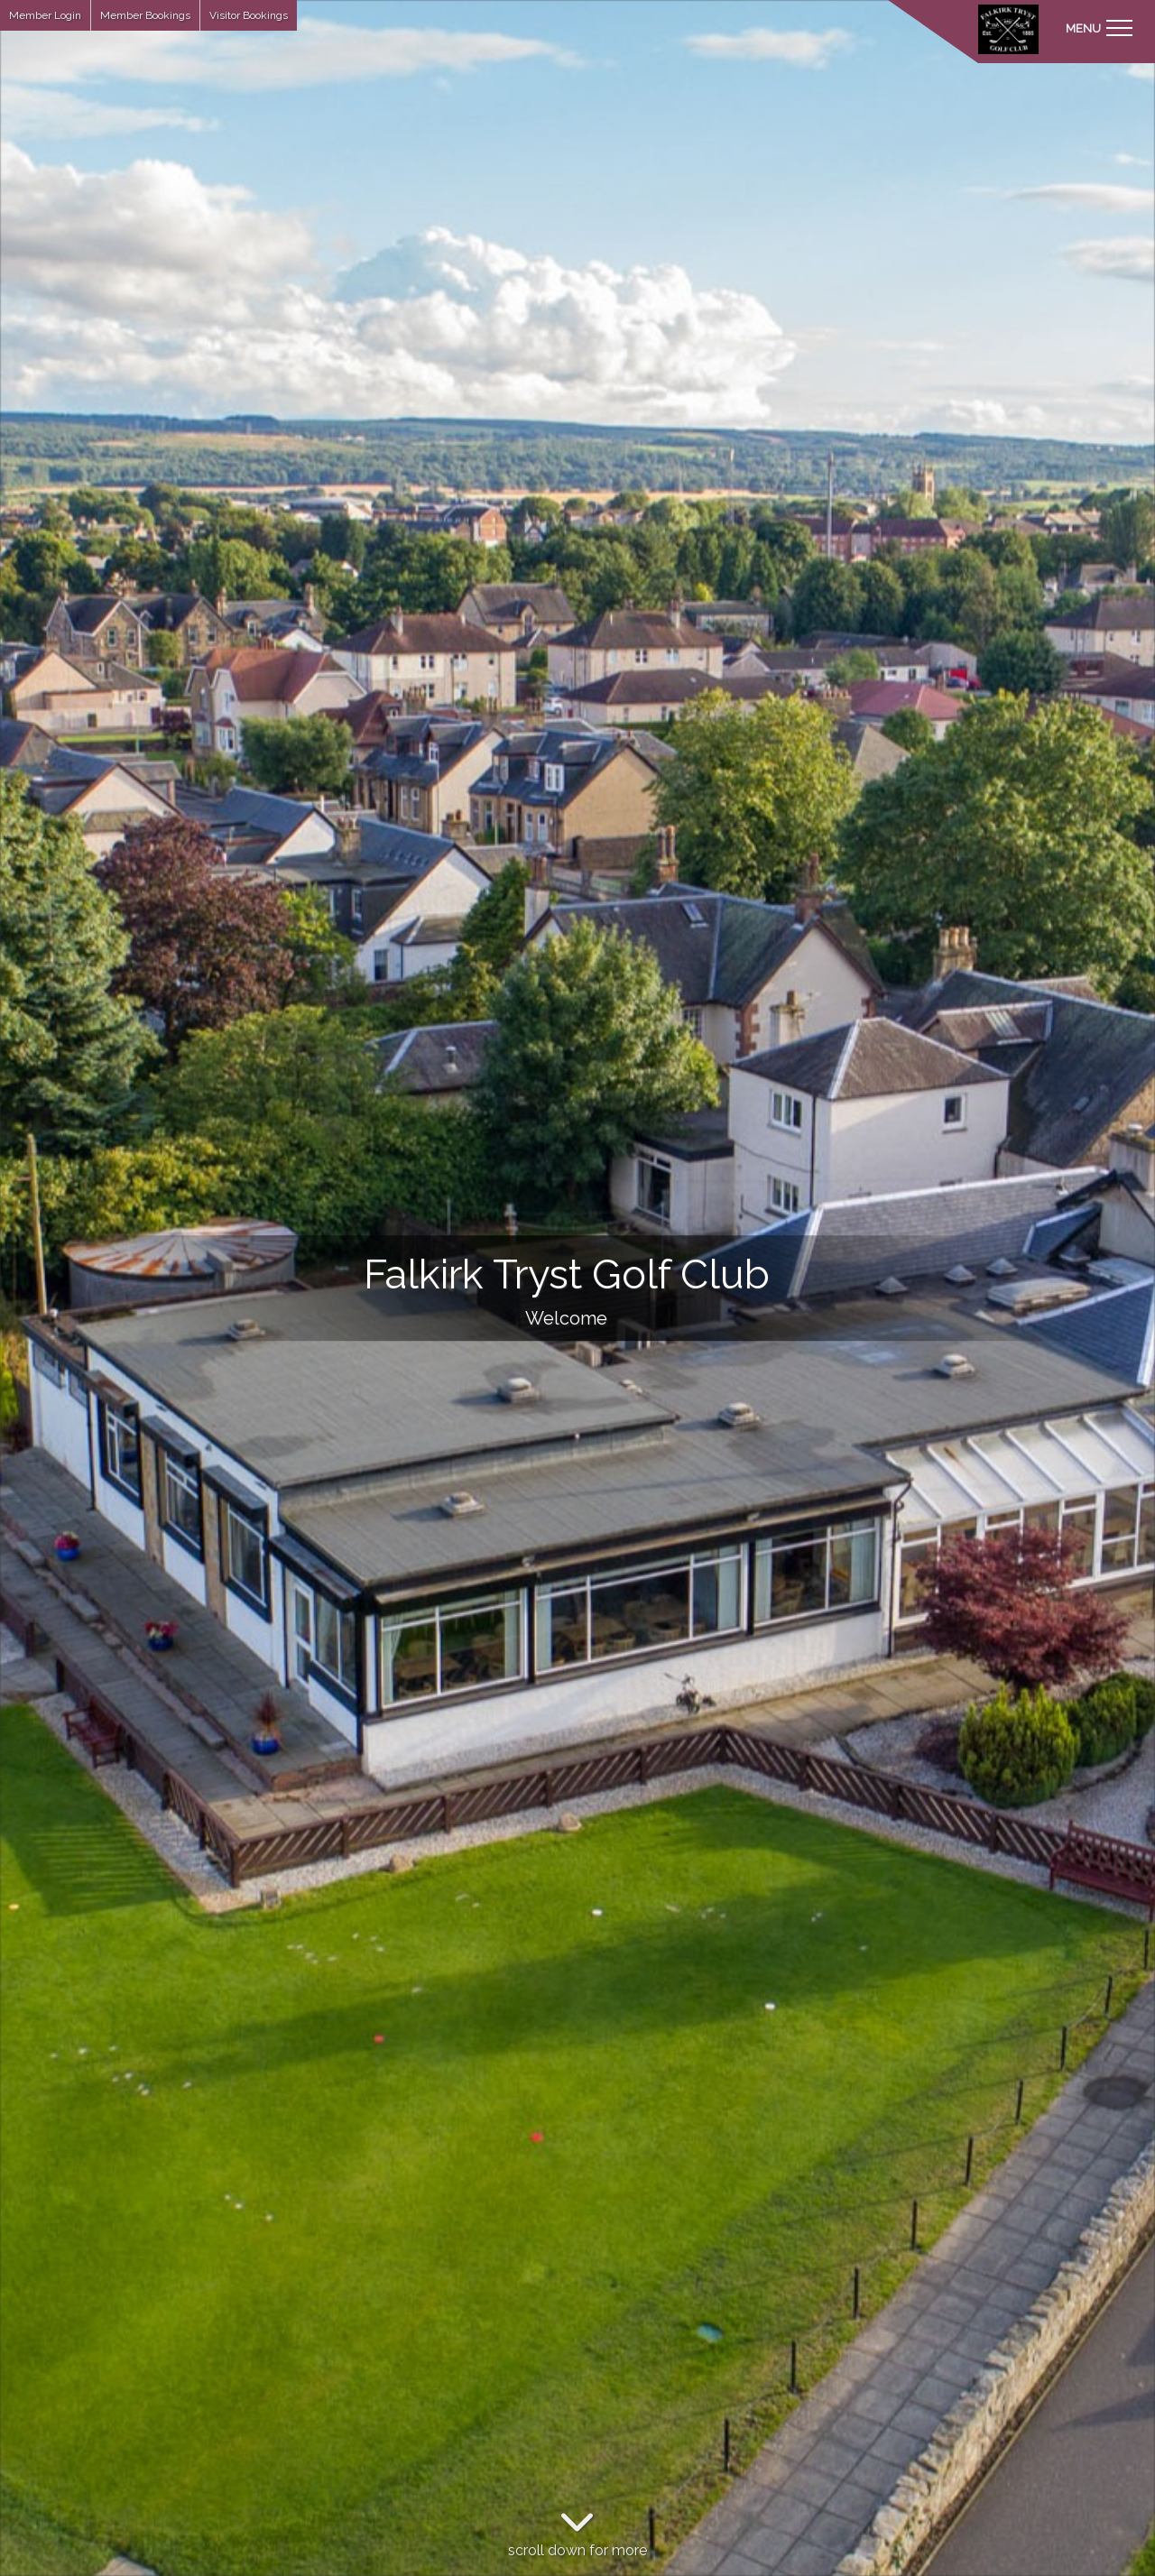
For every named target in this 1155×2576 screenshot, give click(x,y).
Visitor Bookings (248, 15)
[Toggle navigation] (1098, 27)
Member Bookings (145, 15)
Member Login (45, 15)
